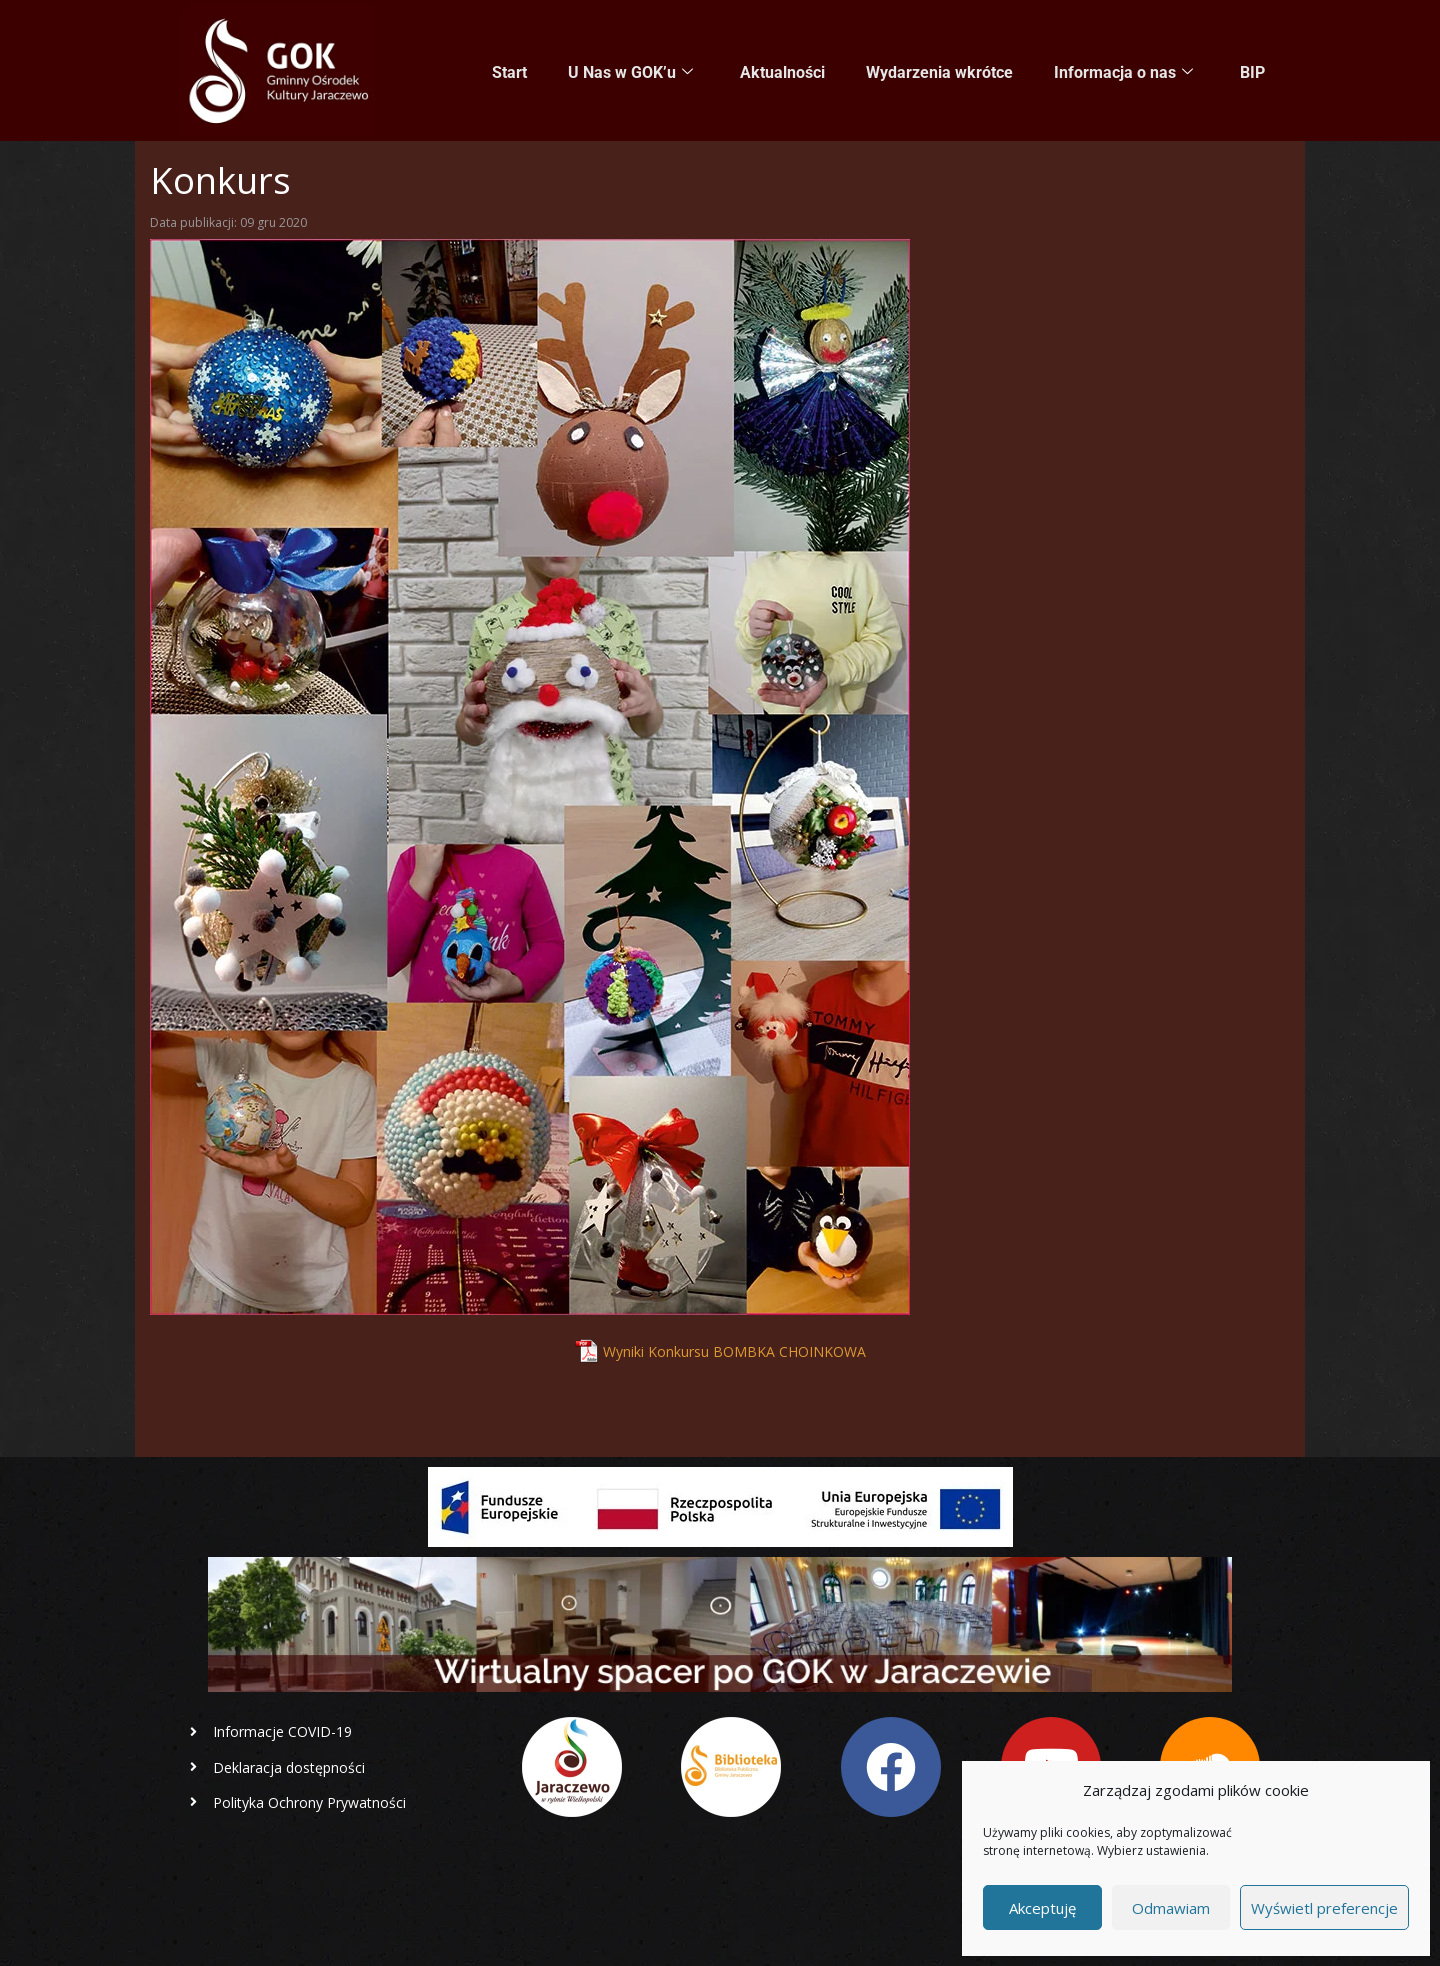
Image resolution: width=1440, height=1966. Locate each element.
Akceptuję (1042, 1908)
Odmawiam (1171, 1908)
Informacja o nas (1124, 72)
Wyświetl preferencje (1324, 1908)
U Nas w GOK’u (634, 72)
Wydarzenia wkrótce (941, 71)
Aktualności (785, 71)
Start (514, 71)
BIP (1252, 71)
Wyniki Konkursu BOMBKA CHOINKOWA (734, 1351)
